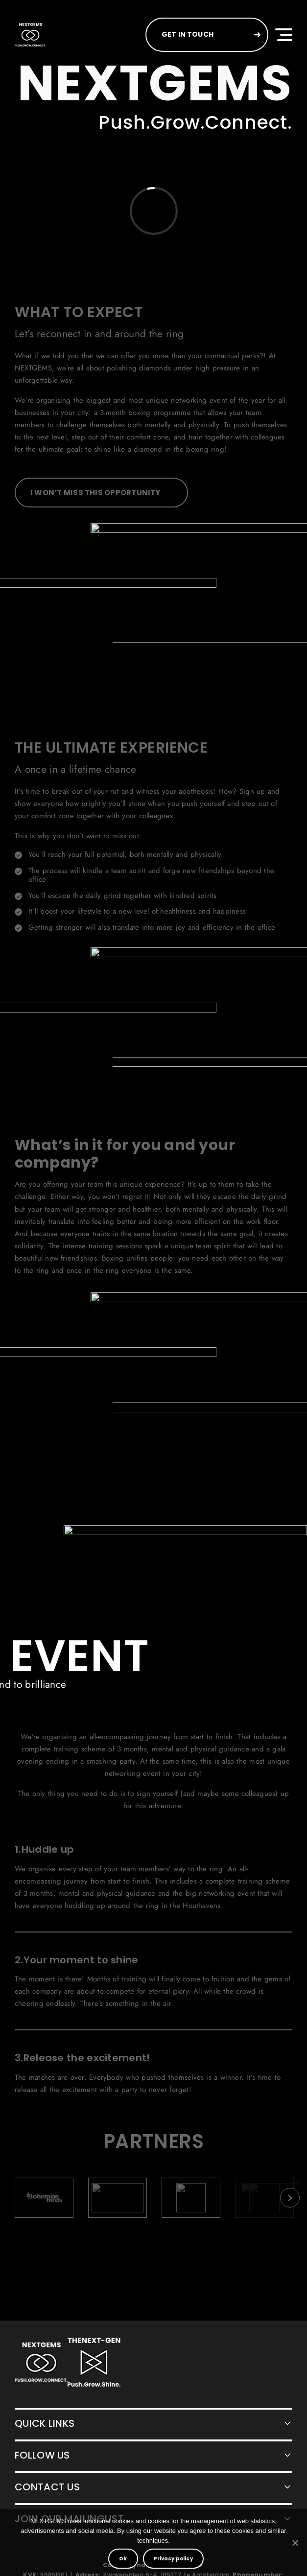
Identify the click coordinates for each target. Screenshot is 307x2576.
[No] (295, 2543)
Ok (123, 2558)
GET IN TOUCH (187, 34)
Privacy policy (173, 2558)
